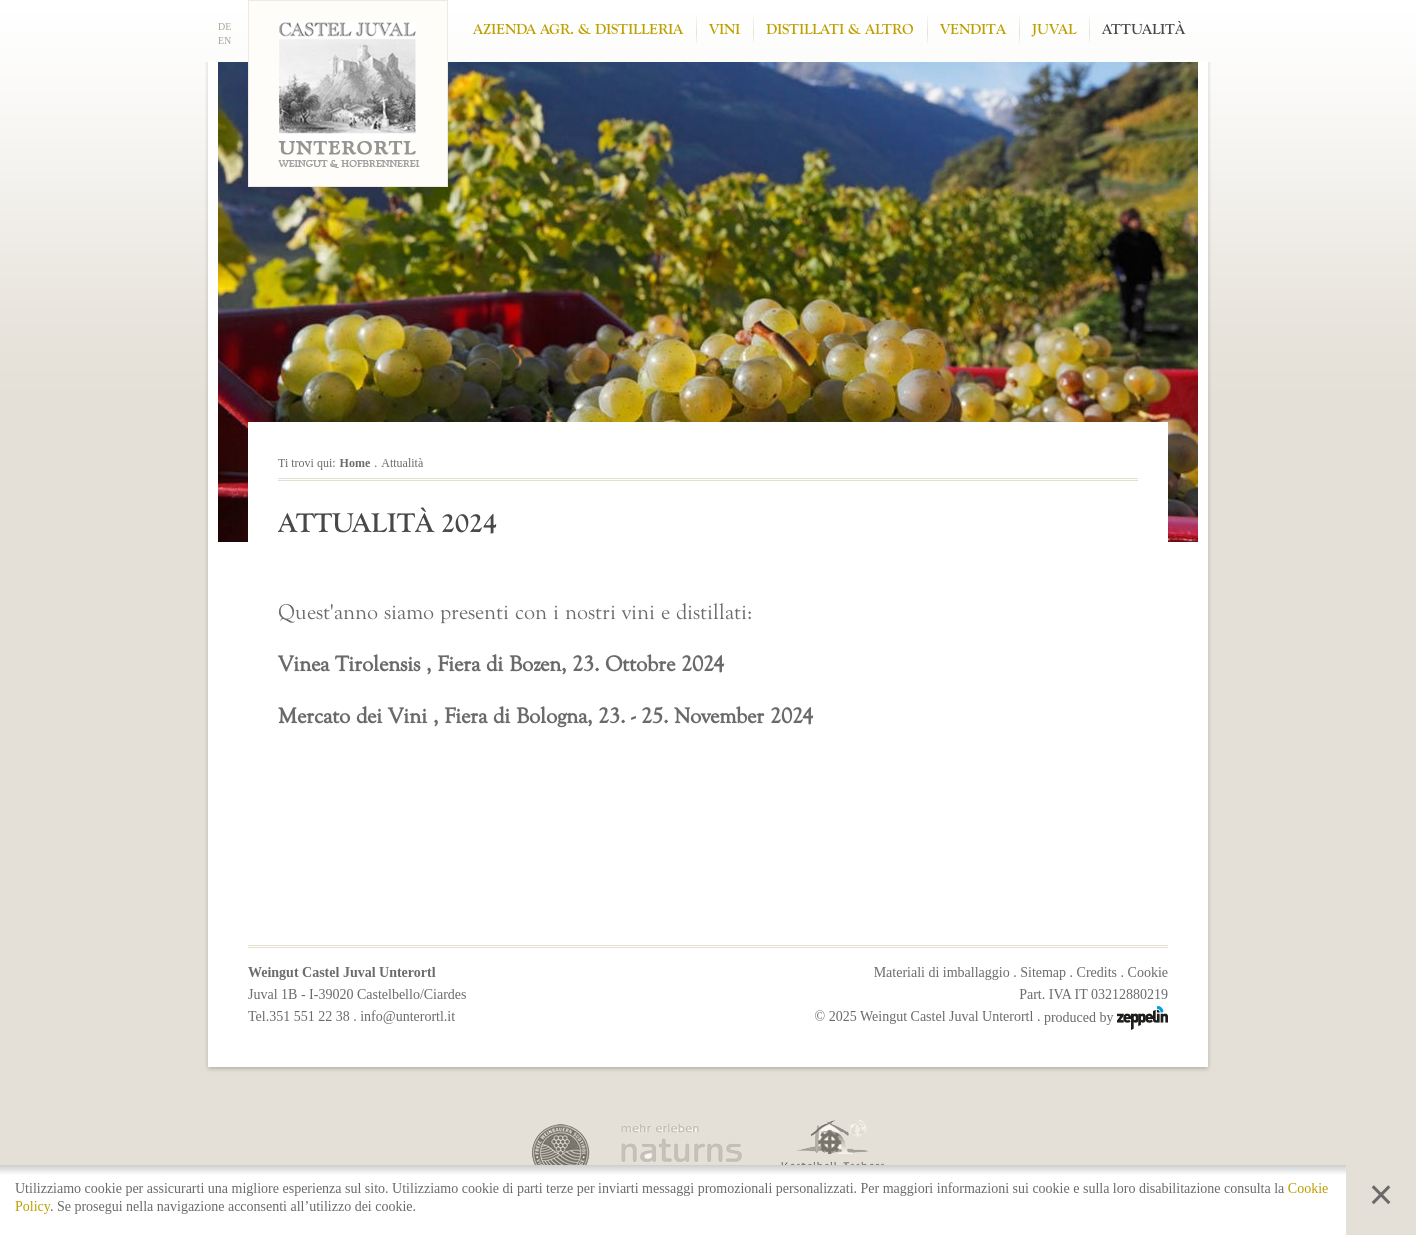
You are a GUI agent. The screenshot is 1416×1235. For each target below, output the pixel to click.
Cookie (1148, 972)
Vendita (973, 29)
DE (224, 26)
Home (355, 463)
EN (224, 40)
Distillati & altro (840, 29)
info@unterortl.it (407, 1016)
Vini (724, 29)
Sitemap (1043, 972)
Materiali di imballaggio (942, 972)
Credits (1097, 972)
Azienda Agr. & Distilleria (578, 29)
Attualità (1143, 29)
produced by (1106, 1017)
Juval (1054, 29)
